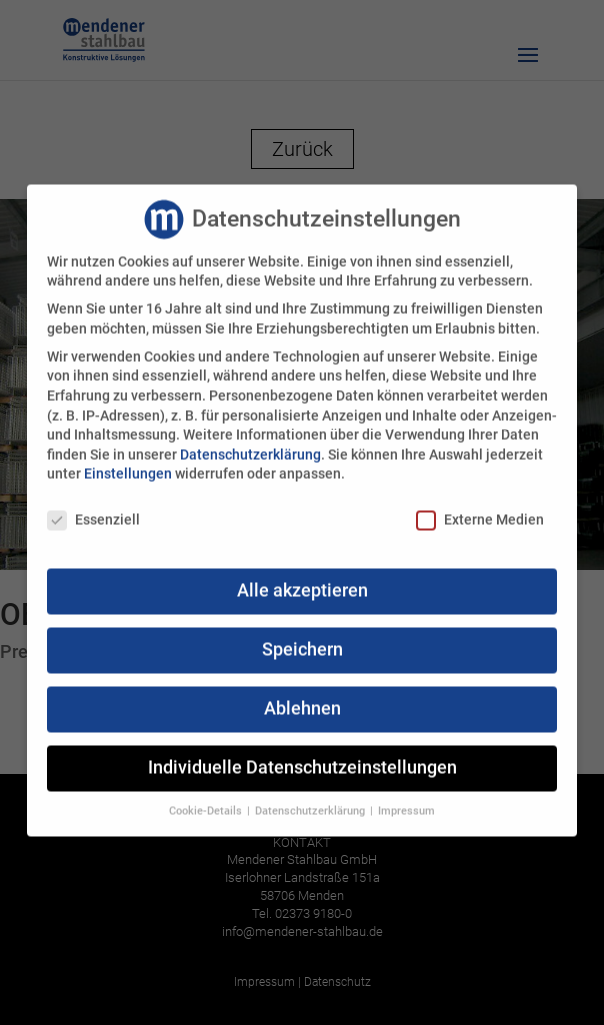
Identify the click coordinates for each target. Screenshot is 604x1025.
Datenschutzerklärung (250, 446)
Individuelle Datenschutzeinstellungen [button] (302, 759)
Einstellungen (128, 466)
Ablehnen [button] (302, 700)
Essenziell (93, 511)
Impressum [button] (406, 802)
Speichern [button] (302, 641)
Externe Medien (480, 511)
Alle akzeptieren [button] (302, 582)
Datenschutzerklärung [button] (311, 802)
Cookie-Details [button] (207, 802)
